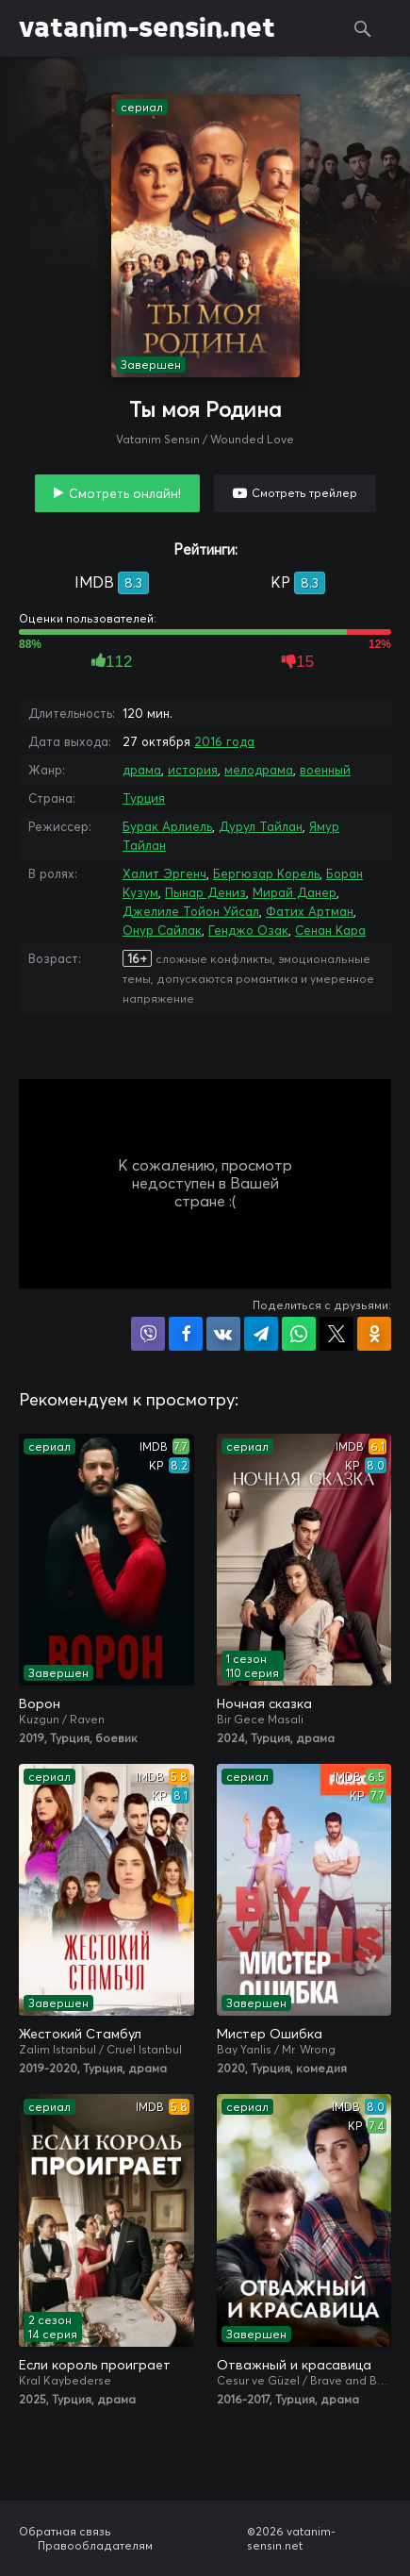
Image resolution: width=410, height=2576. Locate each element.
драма (142, 769)
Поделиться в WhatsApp (299, 1334)
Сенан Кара (330, 930)
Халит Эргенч (164, 873)
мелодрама (258, 769)
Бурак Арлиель (167, 826)
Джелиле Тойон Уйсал (191, 911)
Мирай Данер (294, 892)
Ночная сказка (264, 1703)
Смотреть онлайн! (125, 493)
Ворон (39, 1703)
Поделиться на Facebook (186, 1334)
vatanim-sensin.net (147, 28)
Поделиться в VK (223, 1334)
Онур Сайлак (162, 930)
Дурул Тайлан (261, 826)
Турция (144, 798)
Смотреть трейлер (304, 493)
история (193, 769)
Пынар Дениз (205, 892)
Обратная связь (65, 2531)
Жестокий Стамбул (80, 2033)
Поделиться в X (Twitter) (336, 1334)
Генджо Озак (248, 930)
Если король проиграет (95, 2364)
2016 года (224, 741)
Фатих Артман (309, 911)
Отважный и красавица (294, 2364)
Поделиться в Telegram (261, 1334)
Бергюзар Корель (266, 873)
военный (325, 769)
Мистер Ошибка (269, 2033)
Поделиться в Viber (148, 1334)
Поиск (363, 28)
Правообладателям (95, 2545)
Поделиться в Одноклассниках (374, 1334)
